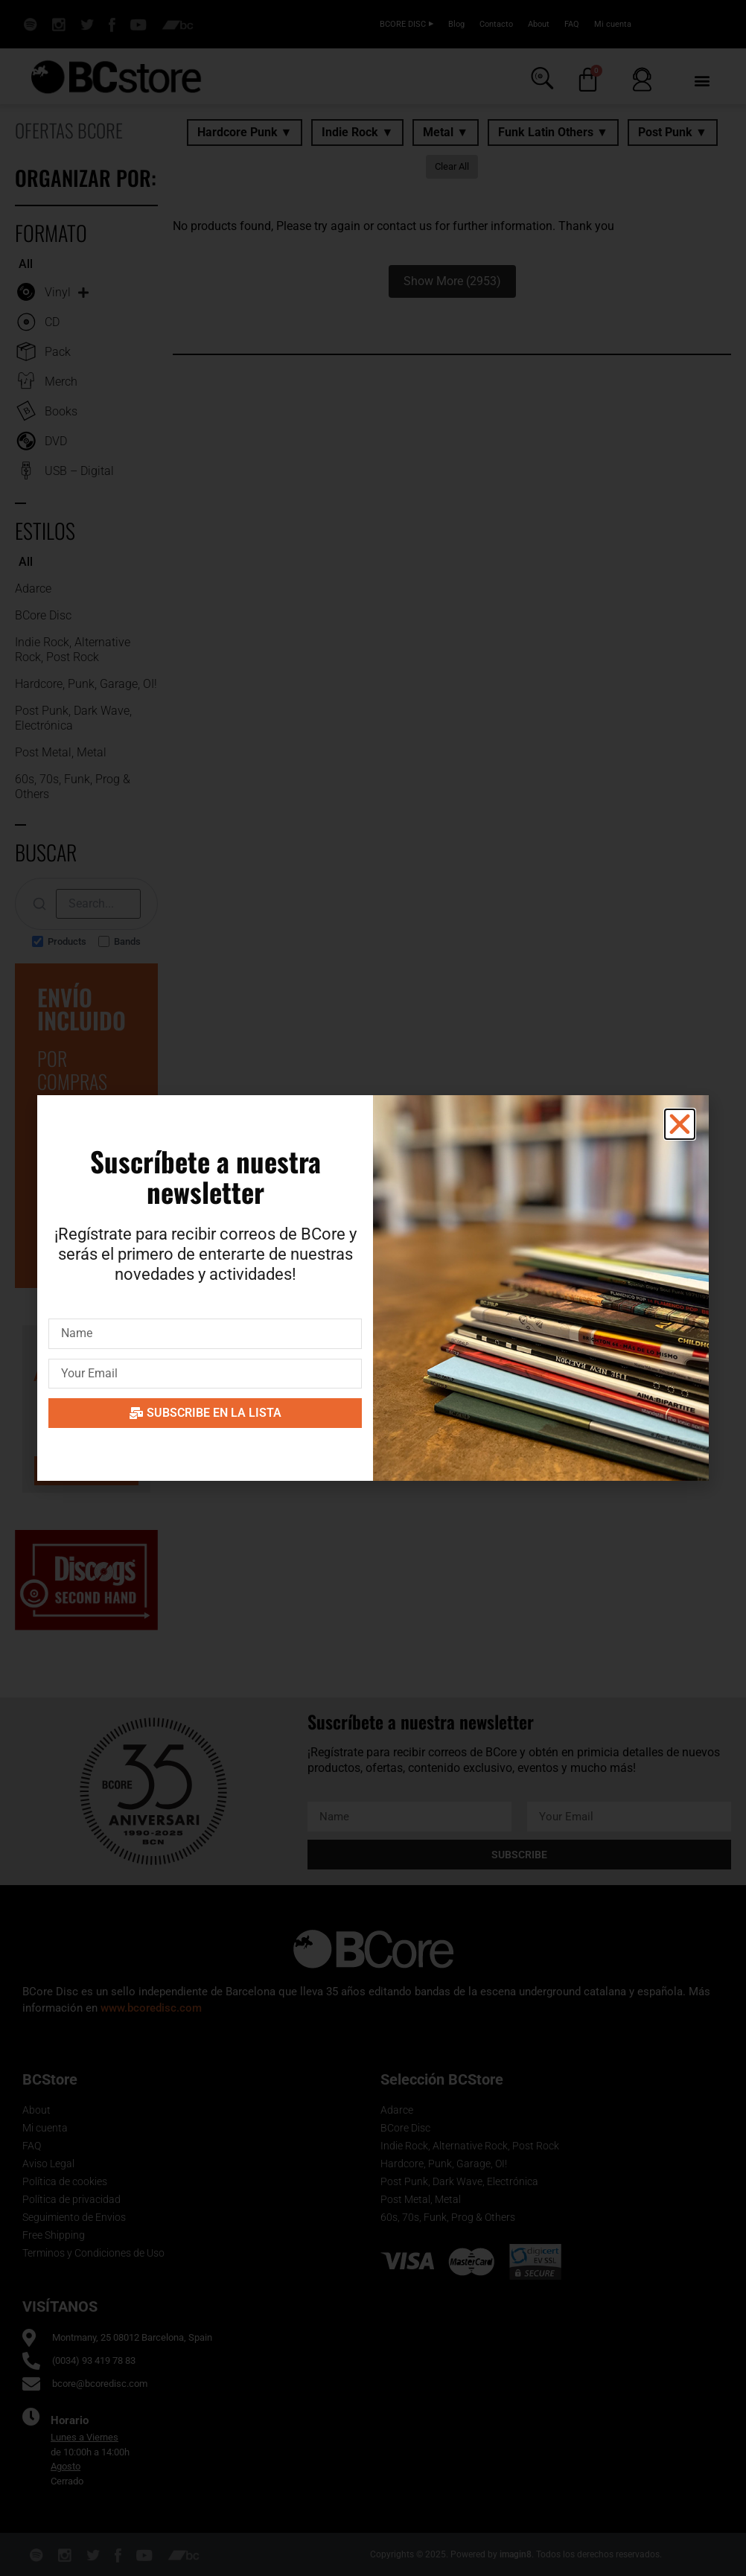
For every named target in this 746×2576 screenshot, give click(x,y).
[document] (373, 1288)
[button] (680, 1124)
